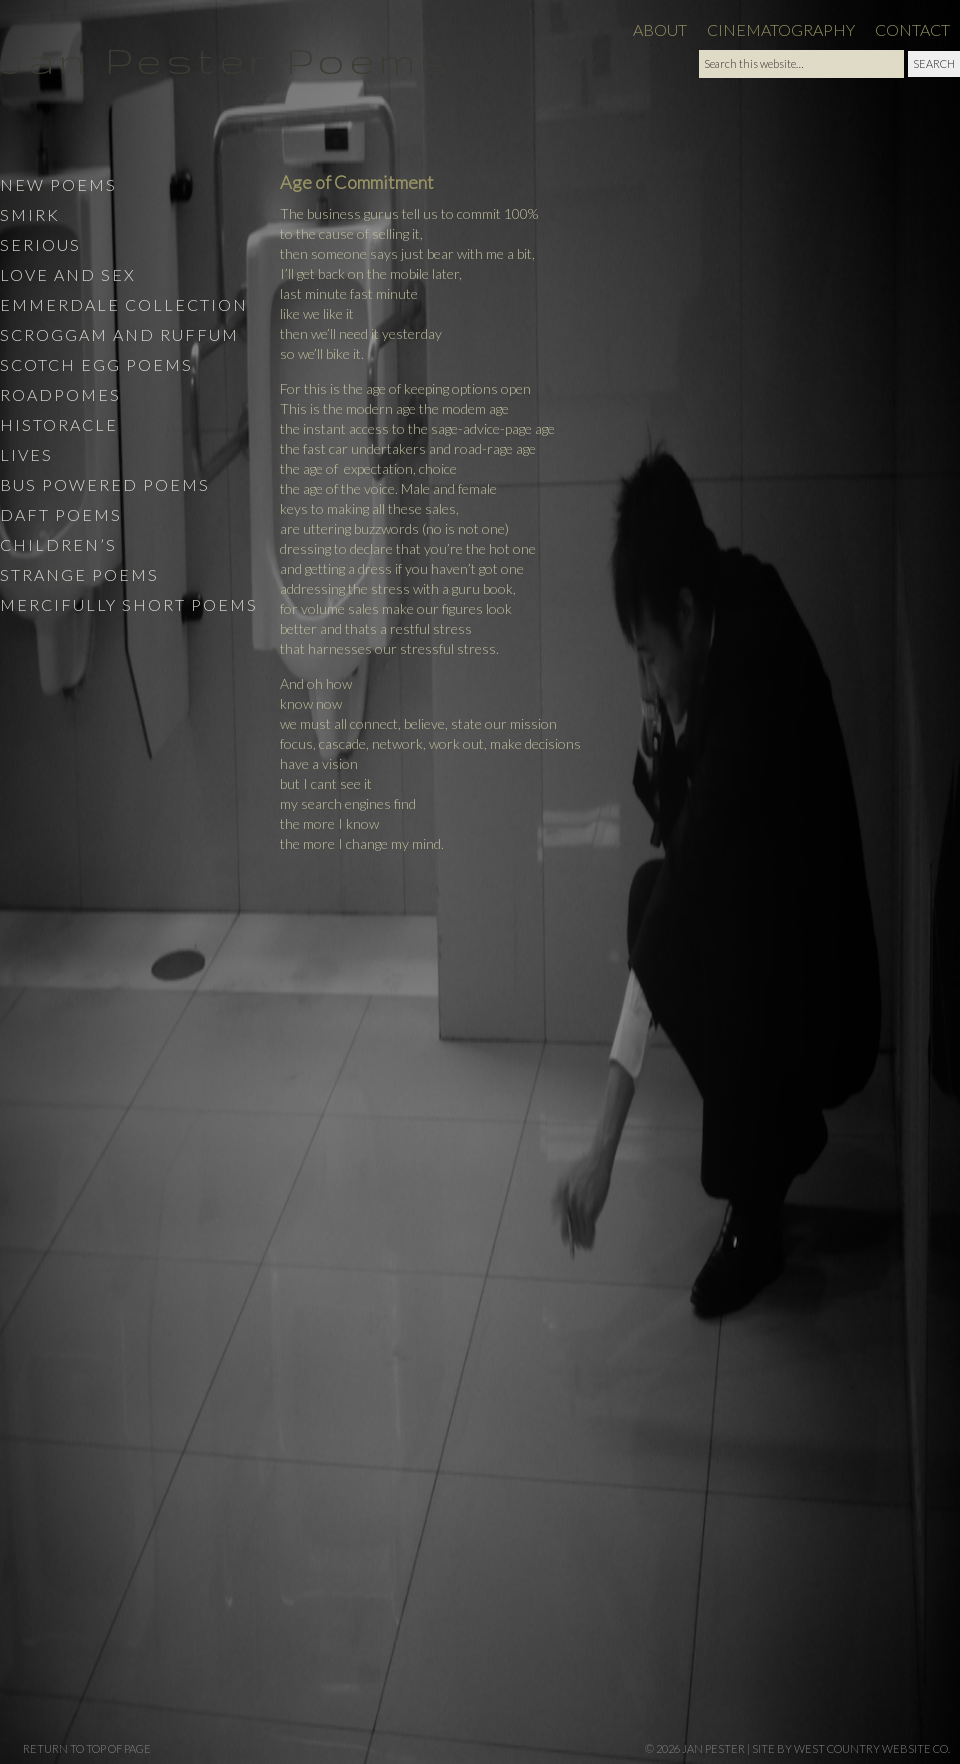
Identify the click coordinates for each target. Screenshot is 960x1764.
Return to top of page (87, 1748)
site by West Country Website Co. (851, 1748)
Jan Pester (713, 1748)
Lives (26, 454)
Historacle (59, 424)
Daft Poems (61, 514)
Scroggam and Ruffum (119, 334)
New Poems (58, 184)
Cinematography (781, 29)
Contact (912, 29)
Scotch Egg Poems (96, 364)
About (660, 29)
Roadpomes (60, 394)
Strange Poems (79, 574)
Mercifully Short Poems (129, 604)
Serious (40, 244)
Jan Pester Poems (225, 59)
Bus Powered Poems (105, 484)
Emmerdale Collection (124, 304)
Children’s (58, 544)
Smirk (30, 214)
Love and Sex (68, 274)
